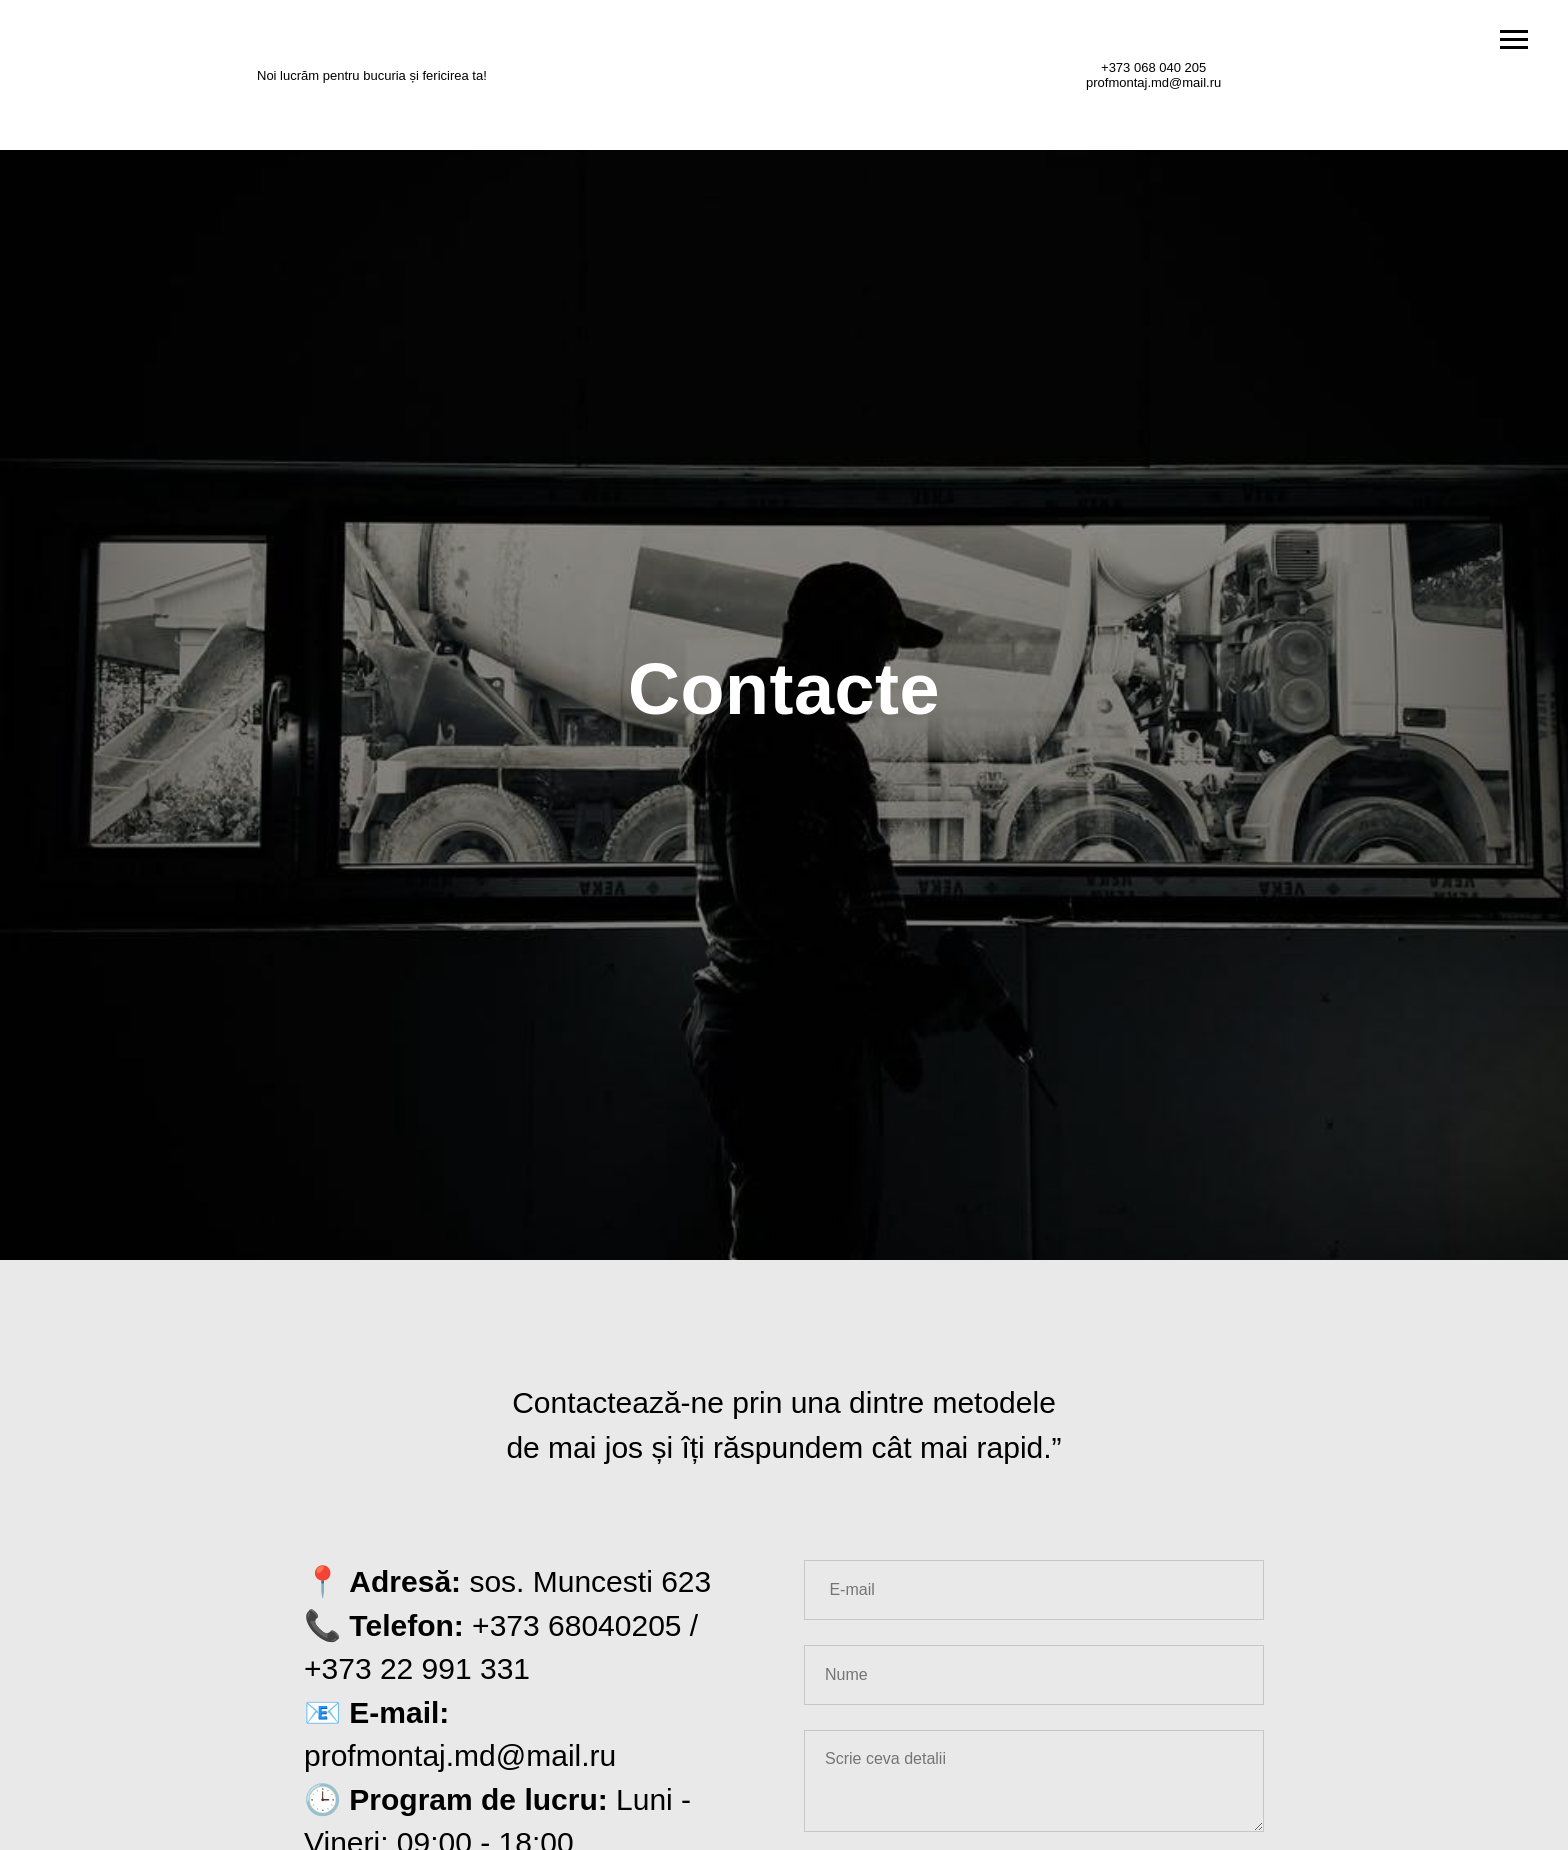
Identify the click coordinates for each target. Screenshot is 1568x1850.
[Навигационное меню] (1514, 40)
